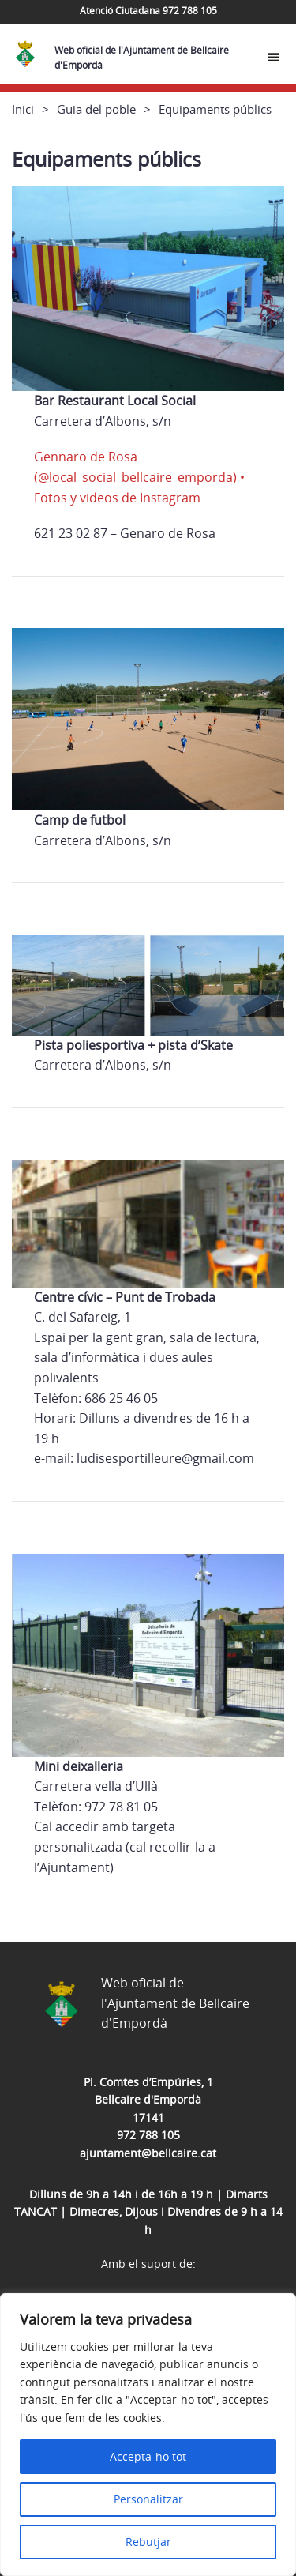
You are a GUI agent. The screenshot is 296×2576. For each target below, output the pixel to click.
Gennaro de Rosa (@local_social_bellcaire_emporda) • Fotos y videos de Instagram (139, 477)
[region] (148, 2434)
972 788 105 (148, 2134)
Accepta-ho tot (148, 2456)
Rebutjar (148, 2541)
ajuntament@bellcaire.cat (148, 2152)
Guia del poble (96, 109)
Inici (23, 109)
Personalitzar (148, 2498)
